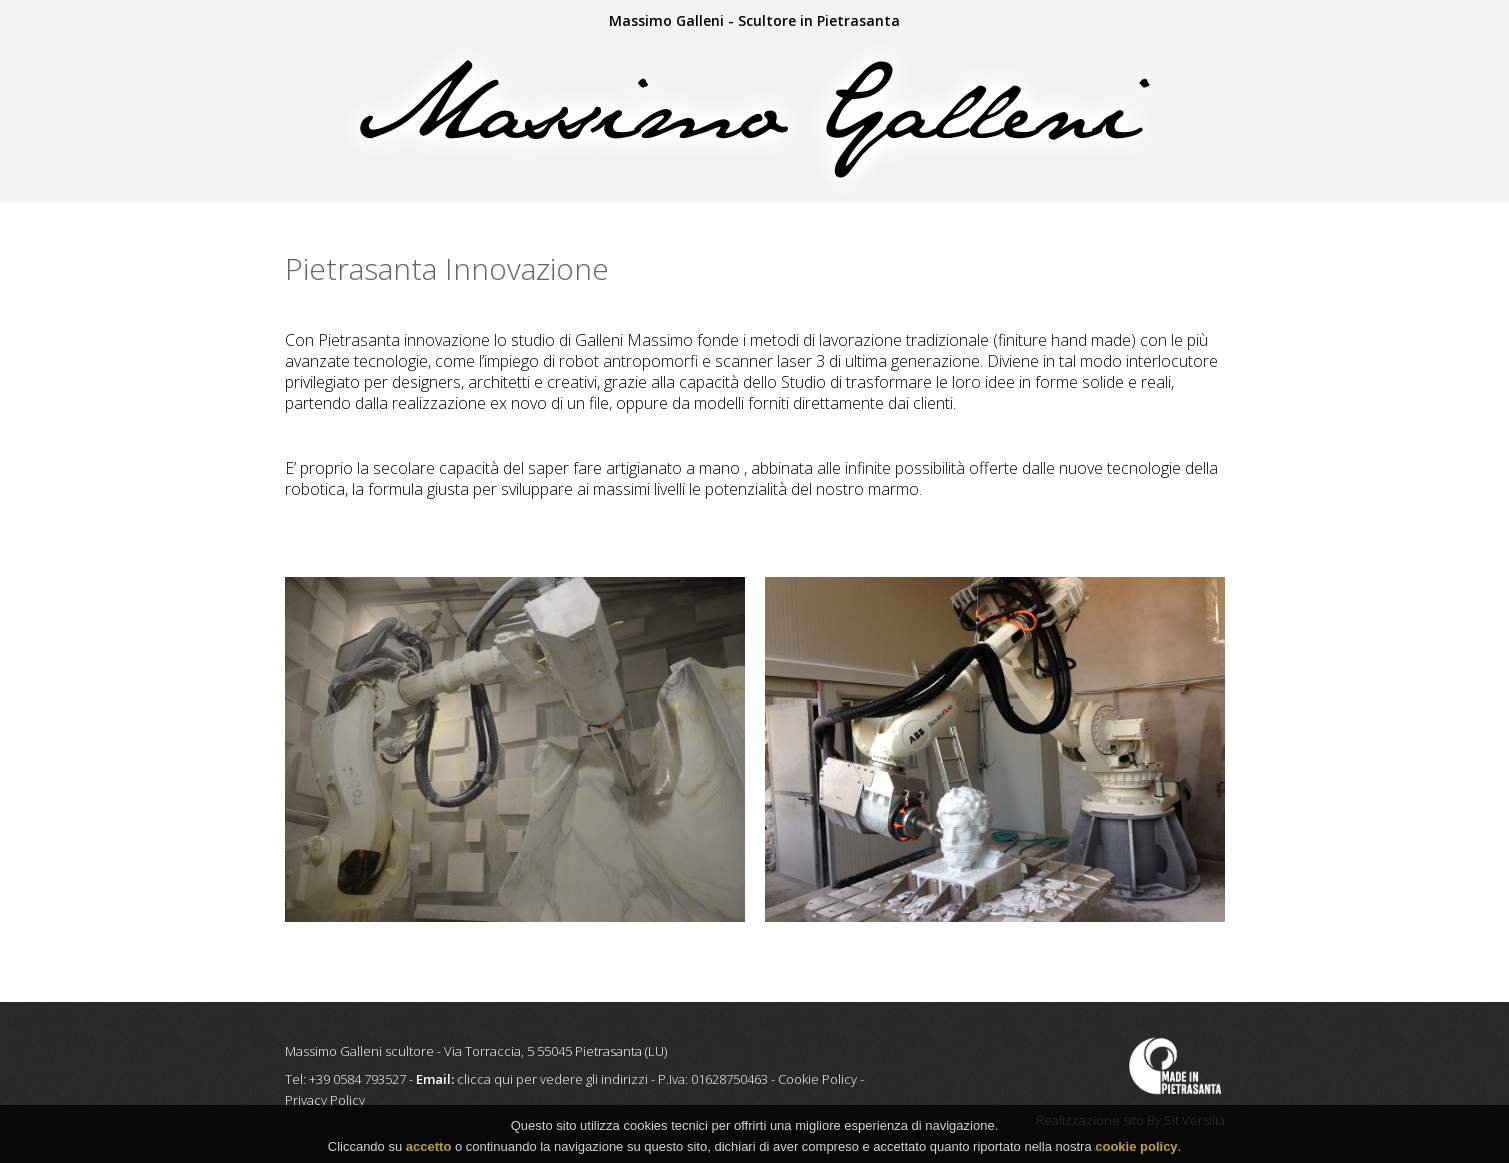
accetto (429, 1149)
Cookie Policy (817, 1079)
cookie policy (1136, 1149)
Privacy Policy (325, 1100)
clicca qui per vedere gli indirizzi (552, 1079)
